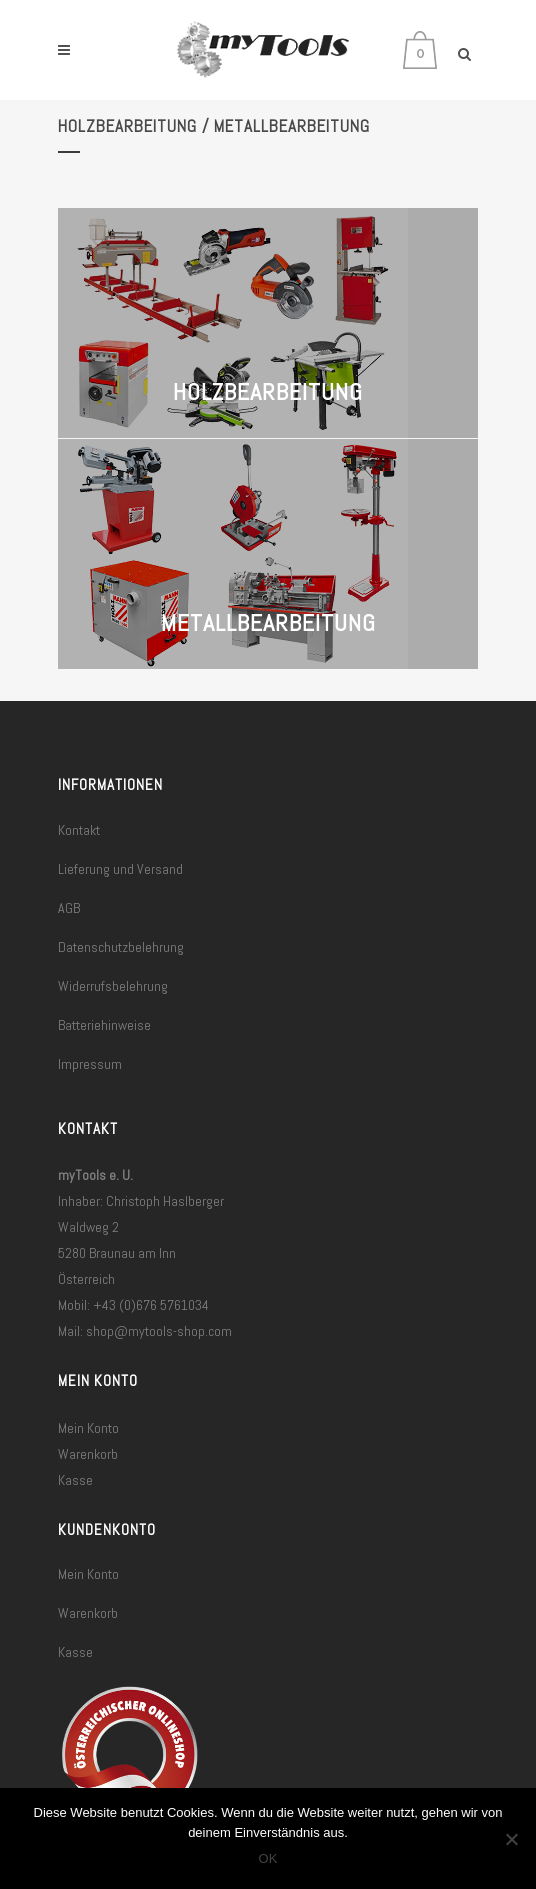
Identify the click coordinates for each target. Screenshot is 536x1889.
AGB (69, 908)
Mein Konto (88, 1428)
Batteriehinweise (104, 1025)
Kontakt (79, 830)
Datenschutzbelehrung (121, 947)
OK (268, 1858)
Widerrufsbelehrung (113, 986)
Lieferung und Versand (120, 869)
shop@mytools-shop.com (159, 1331)
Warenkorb (88, 1454)
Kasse (75, 1480)
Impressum (90, 1064)
